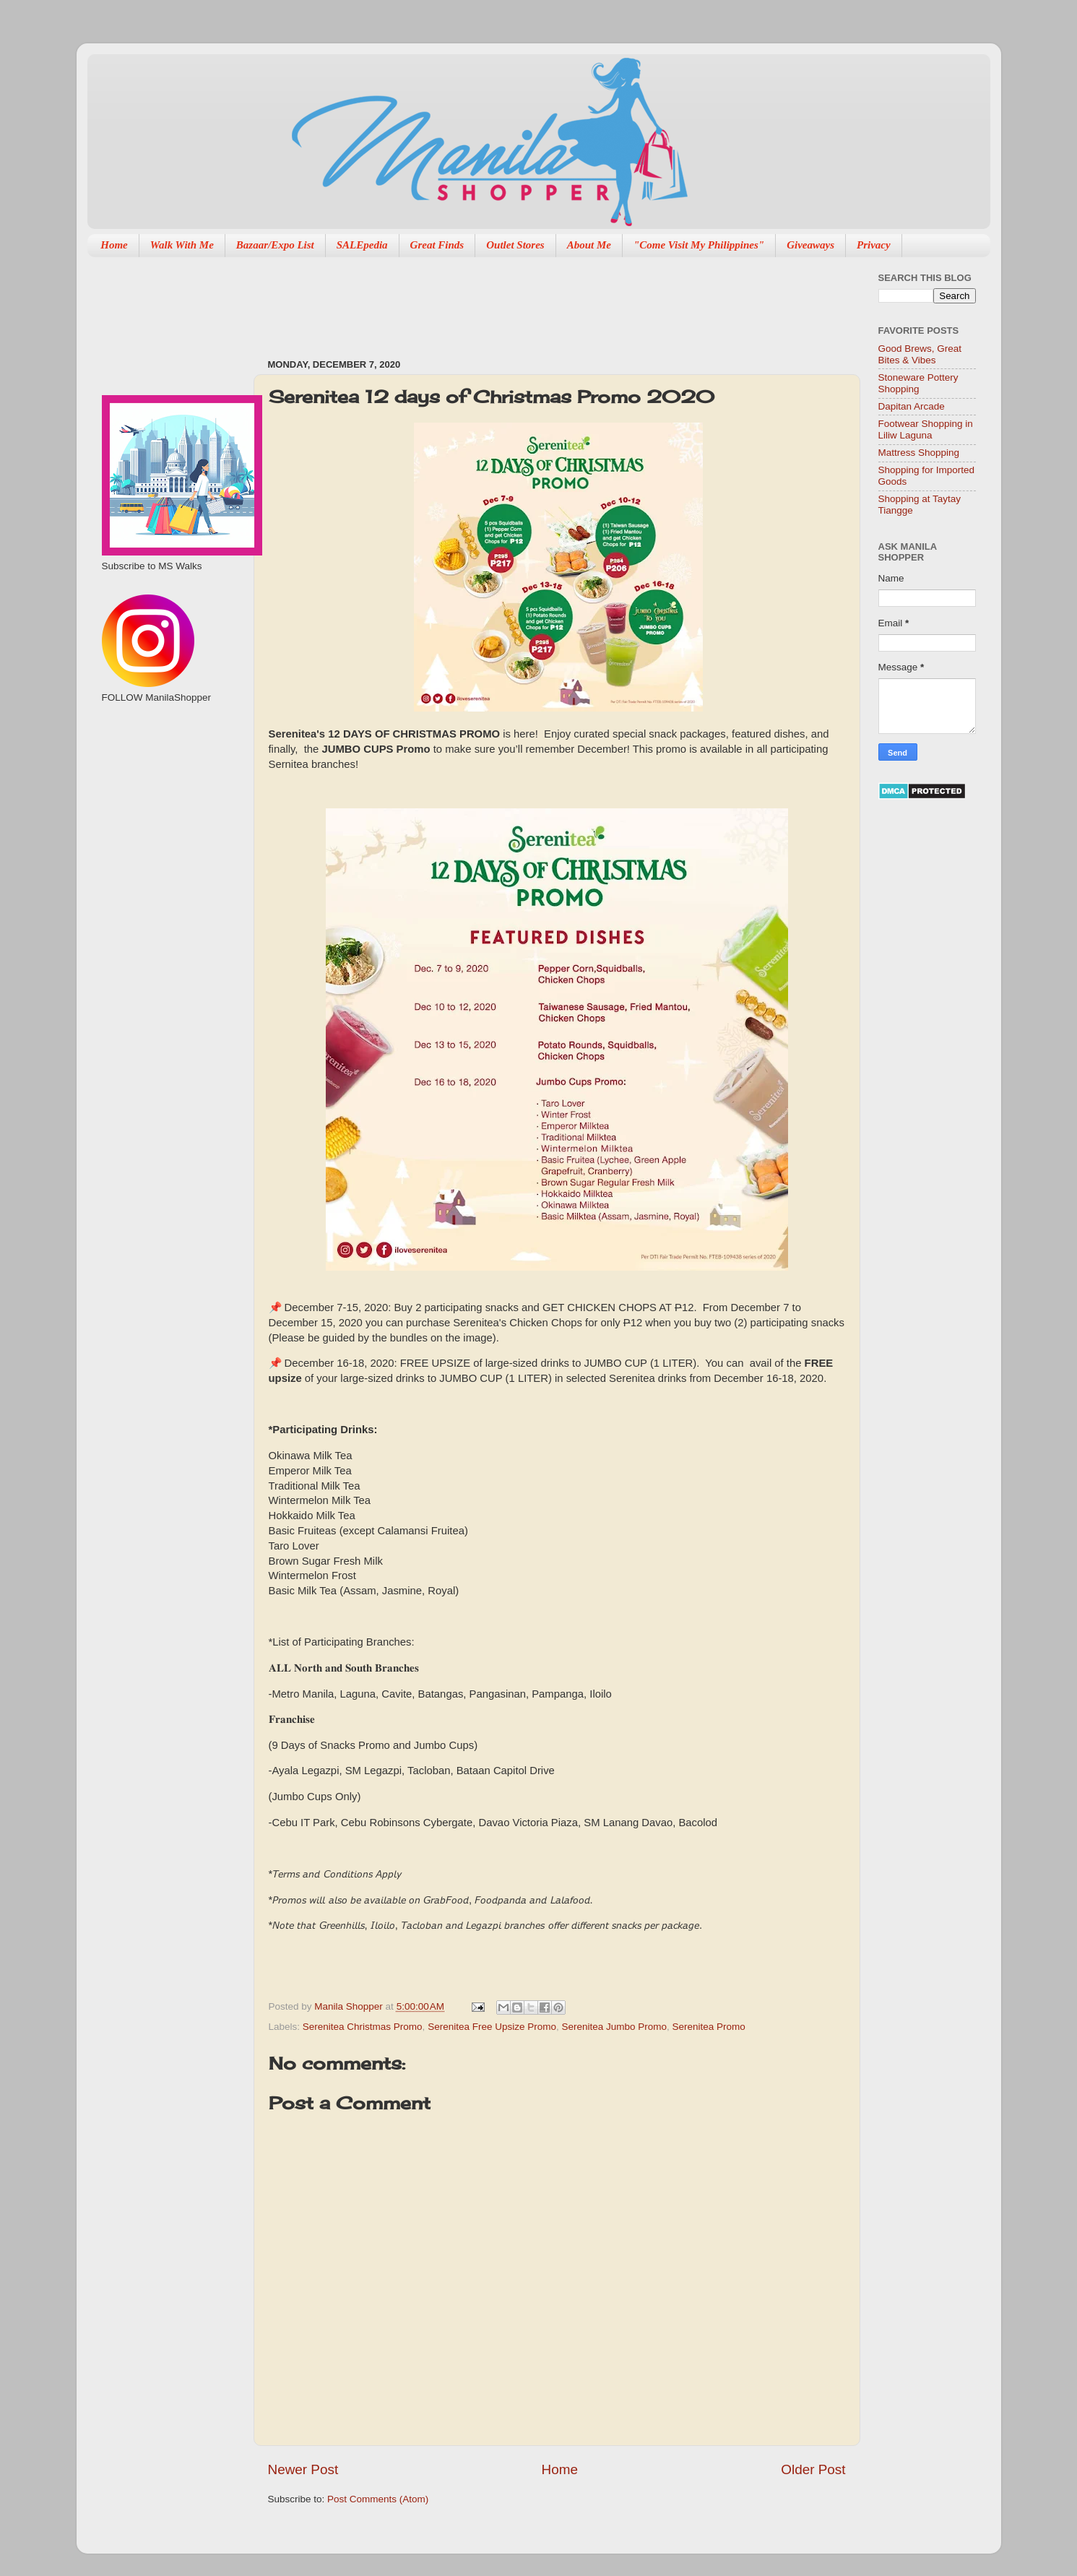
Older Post (813, 2469)
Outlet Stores (515, 245)
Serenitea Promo (708, 2026)
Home (114, 245)
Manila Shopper (349, 2006)
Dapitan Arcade (911, 406)
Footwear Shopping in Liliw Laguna (925, 429)
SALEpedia (362, 245)
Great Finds (437, 245)
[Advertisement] (531, 300)
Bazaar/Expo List (275, 245)
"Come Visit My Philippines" (698, 245)
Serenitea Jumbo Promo (614, 2026)
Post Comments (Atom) (377, 2499)
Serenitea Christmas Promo (363, 2026)
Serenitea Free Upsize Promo (492, 2026)
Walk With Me (182, 245)
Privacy (874, 245)
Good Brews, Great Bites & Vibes (920, 354)
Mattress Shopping (919, 452)
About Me (589, 245)
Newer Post (303, 2469)
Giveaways (810, 245)
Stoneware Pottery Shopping (918, 383)
